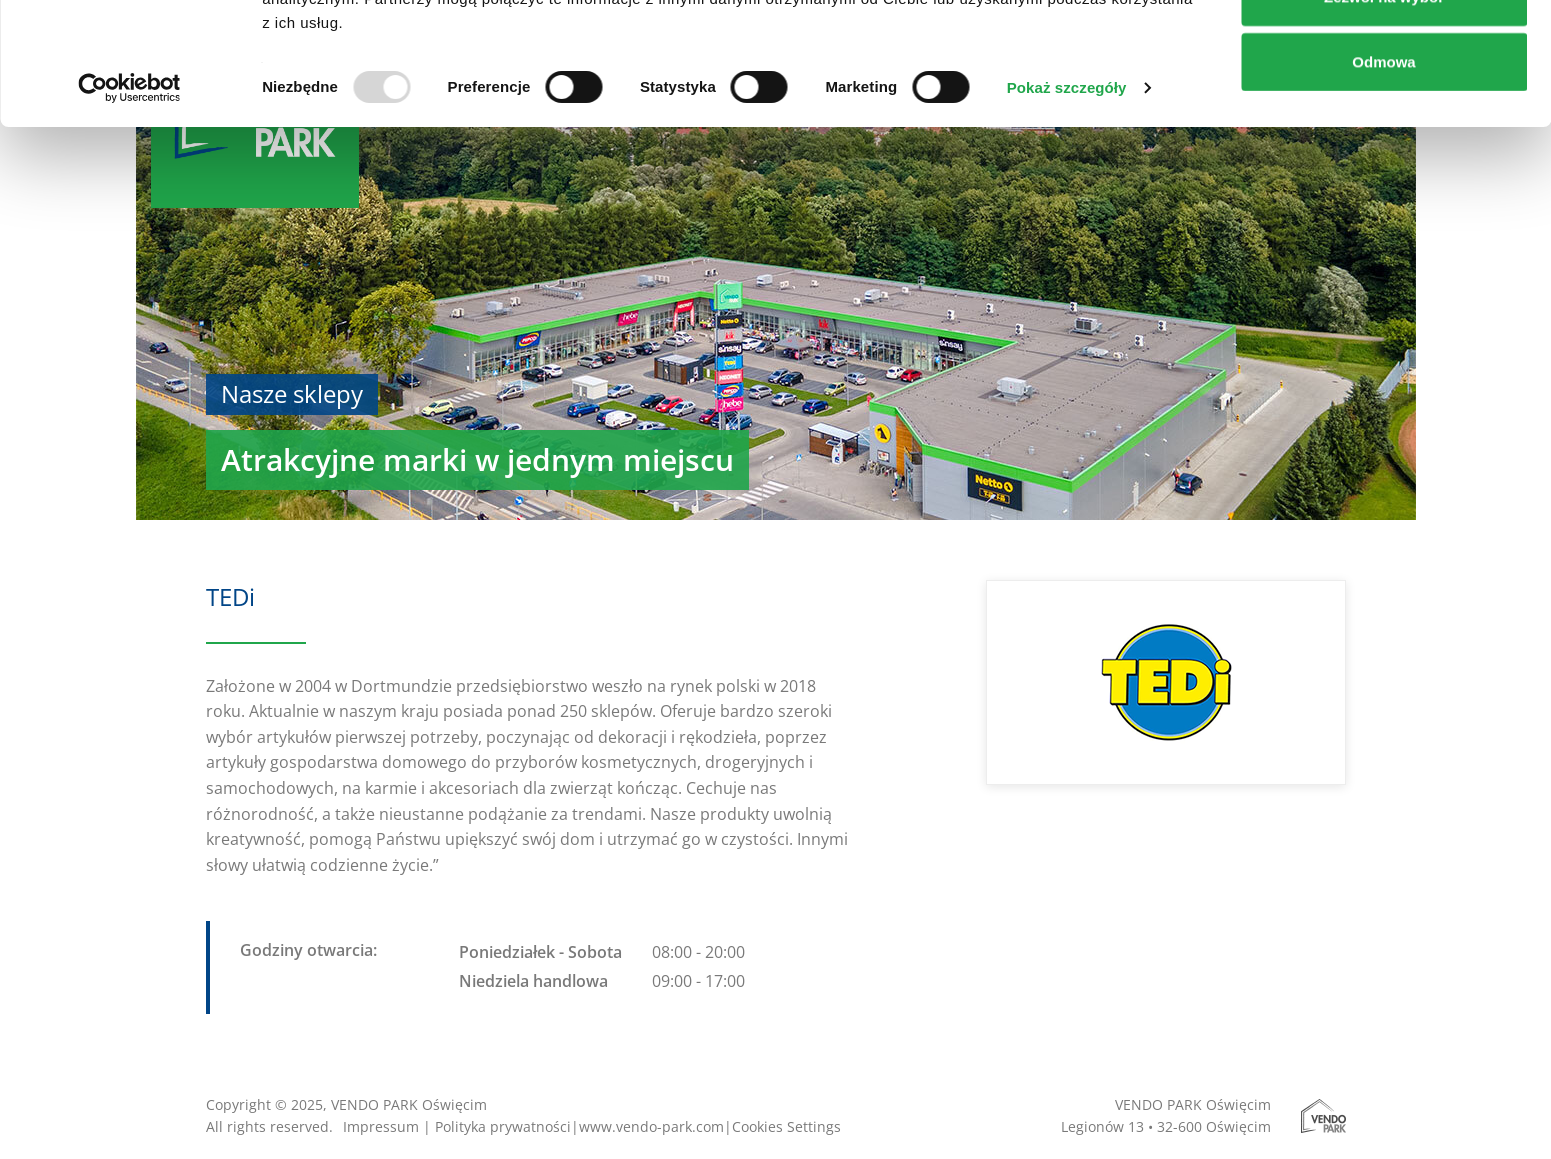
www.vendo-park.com (651, 1126)
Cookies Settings (786, 1126)
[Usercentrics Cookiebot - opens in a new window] (129, 210)
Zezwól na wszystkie (1384, 52)
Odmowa (1383, 183)
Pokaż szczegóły (1067, 209)
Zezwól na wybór (1384, 118)
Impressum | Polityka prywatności (457, 1126)
